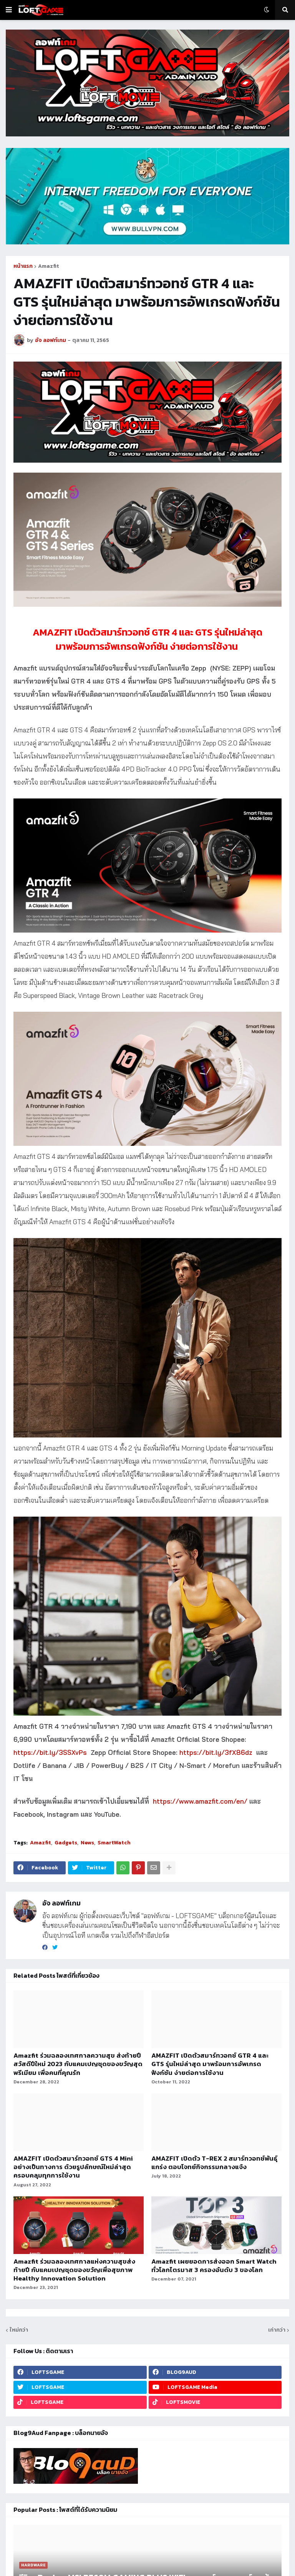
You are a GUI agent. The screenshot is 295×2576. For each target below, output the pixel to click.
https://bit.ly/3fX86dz (215, 1752)
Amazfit (48, 266)
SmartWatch (114, 1843)
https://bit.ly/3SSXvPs (50, 1752)
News (87, 1843)
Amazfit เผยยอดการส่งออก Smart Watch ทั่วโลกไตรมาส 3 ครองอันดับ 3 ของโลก (214, 2265)
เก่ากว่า (276, 2330)
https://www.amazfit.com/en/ (200, 1801)
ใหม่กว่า (19, 2330)
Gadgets (66, 1843)
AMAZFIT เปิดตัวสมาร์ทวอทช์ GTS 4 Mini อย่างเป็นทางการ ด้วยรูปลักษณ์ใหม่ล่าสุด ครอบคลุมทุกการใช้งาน (73, 2166)
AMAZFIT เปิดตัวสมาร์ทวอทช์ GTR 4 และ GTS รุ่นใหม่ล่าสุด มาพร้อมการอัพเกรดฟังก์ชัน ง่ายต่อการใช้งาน (209, 2063)
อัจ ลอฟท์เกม (61, 1903)
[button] (9, 10)
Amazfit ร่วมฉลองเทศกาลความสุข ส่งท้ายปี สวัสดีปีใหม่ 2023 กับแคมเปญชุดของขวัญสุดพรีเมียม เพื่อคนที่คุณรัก (78, 2063)
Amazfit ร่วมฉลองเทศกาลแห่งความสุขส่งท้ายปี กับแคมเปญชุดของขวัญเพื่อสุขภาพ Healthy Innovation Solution (74, 2269)
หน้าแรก (23, 266)
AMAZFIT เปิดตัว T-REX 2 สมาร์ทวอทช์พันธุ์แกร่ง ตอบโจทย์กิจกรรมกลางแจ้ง (214, 2162)
